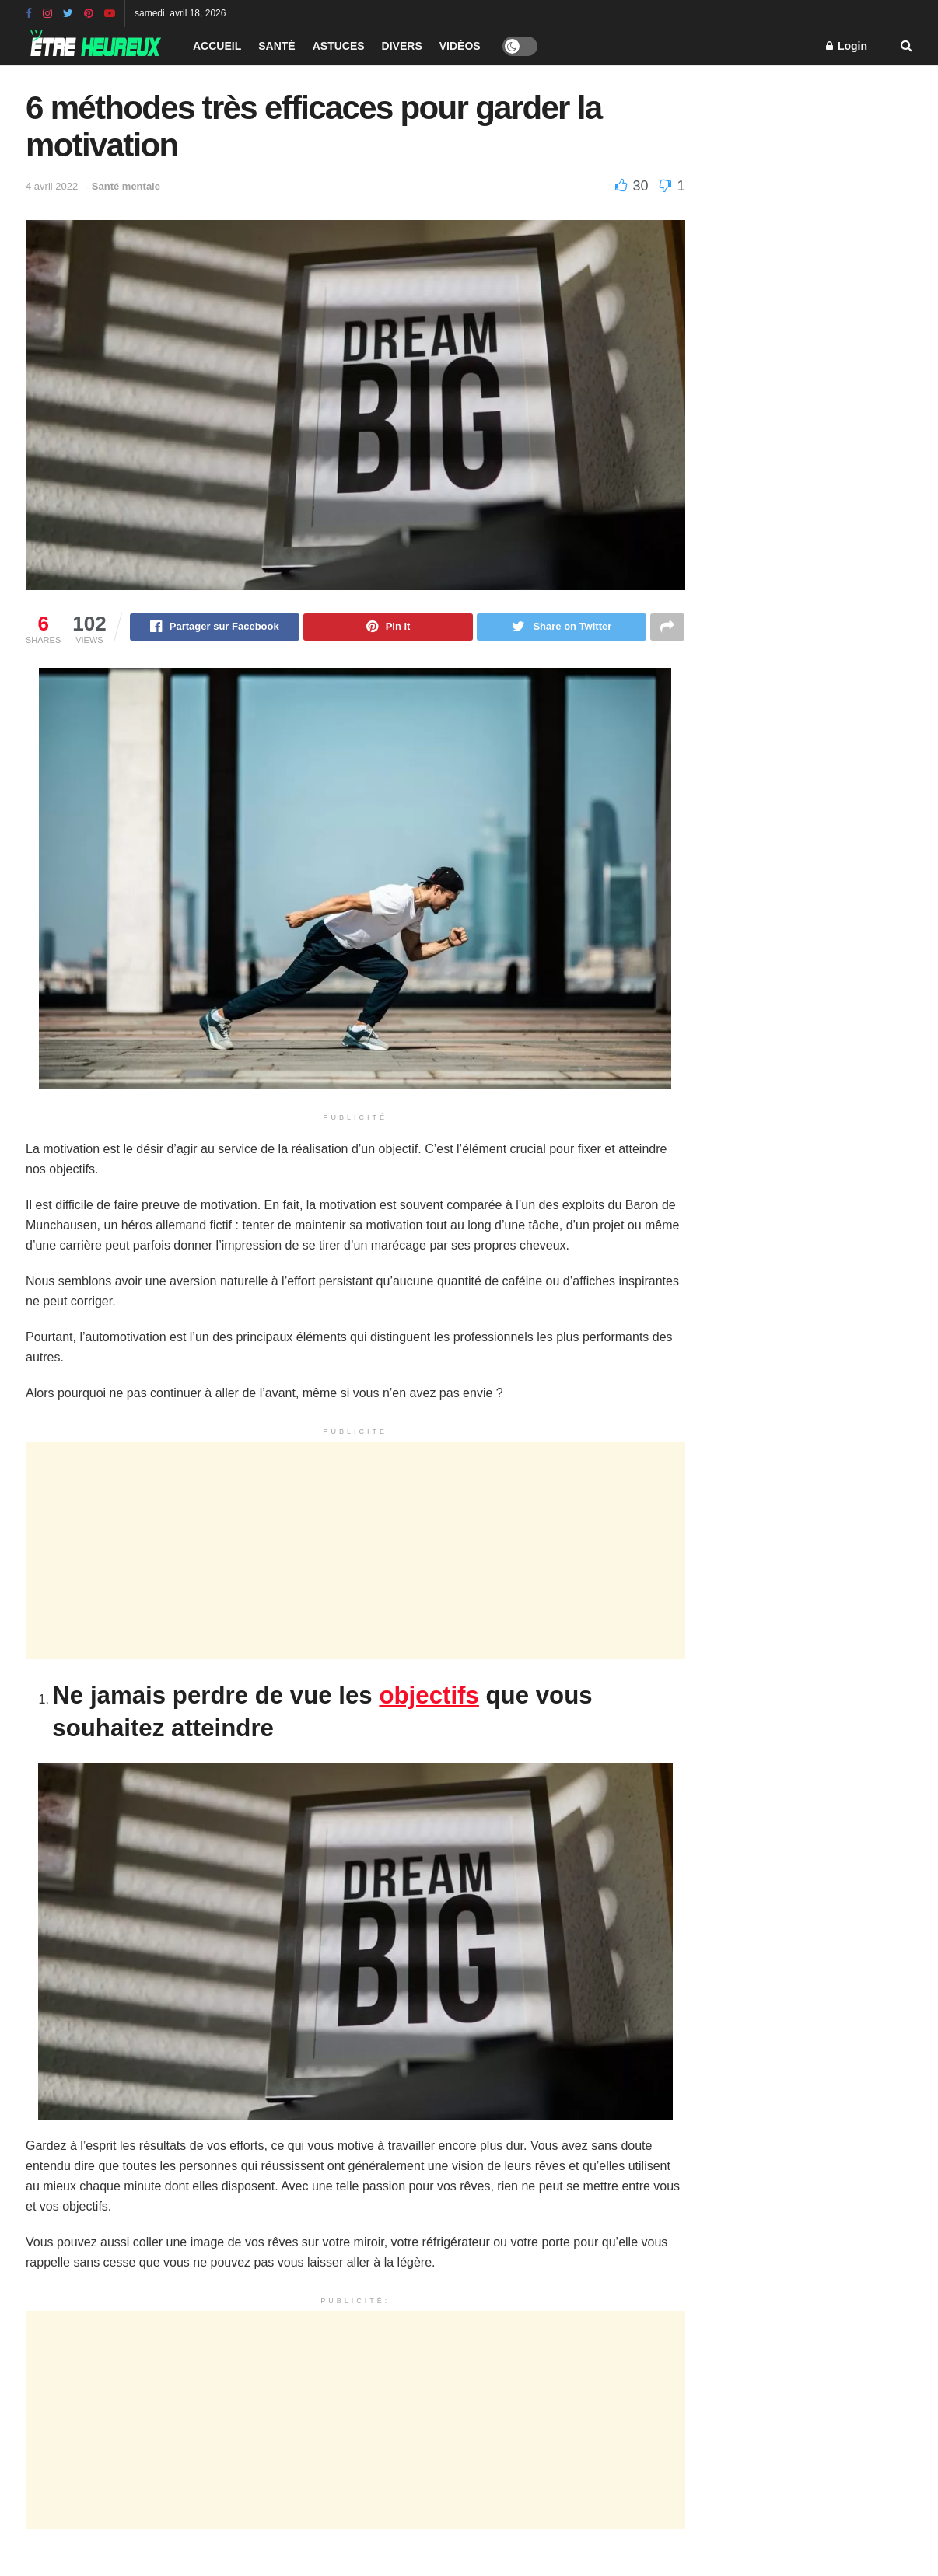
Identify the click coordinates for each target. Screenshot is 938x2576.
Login (846, 46)
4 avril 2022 (52, 186)
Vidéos (460, 46)
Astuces (339, 46)
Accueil (217, 46)
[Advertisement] (355, 1553)
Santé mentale (126, 186)
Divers (402, 46)
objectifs (428, 1697)
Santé (276, 46)
